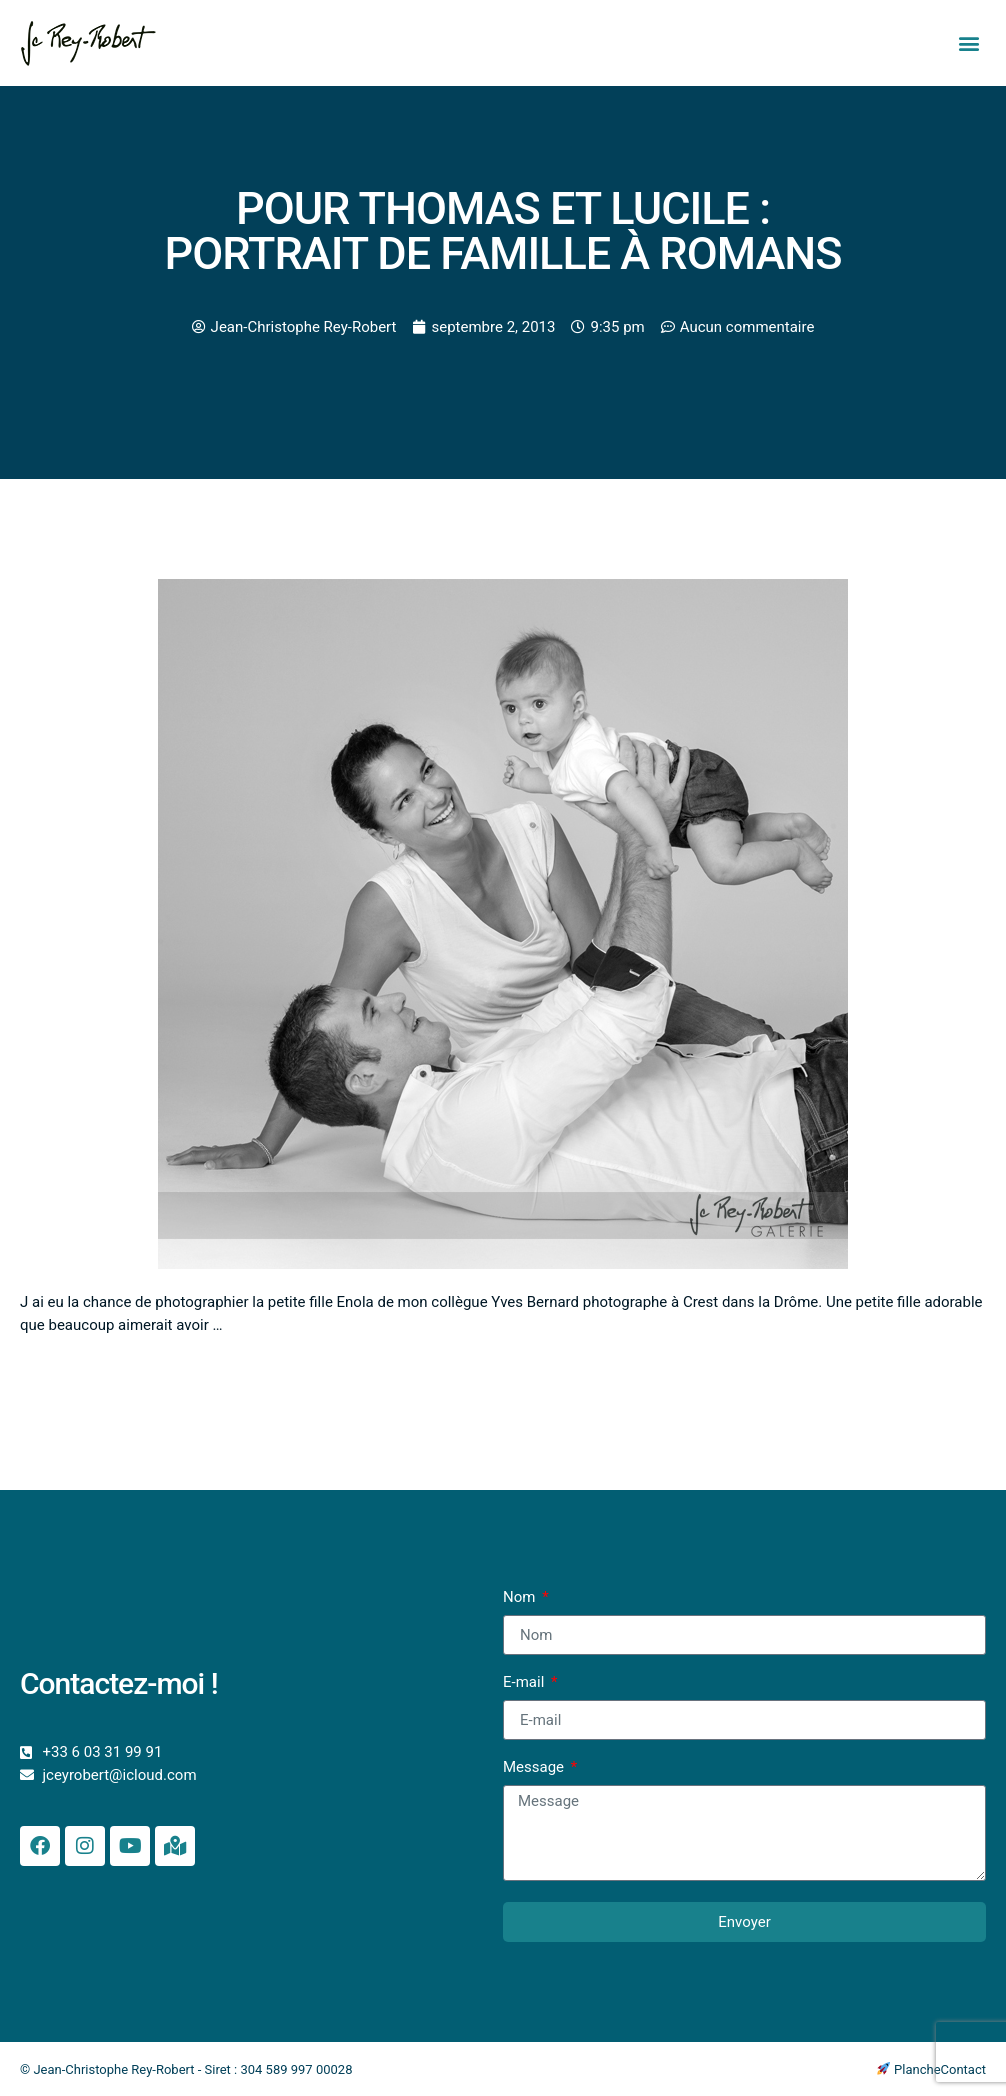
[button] (969, 43)
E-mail (525, 1683)
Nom (521, 1598)
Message (535, 1768)
